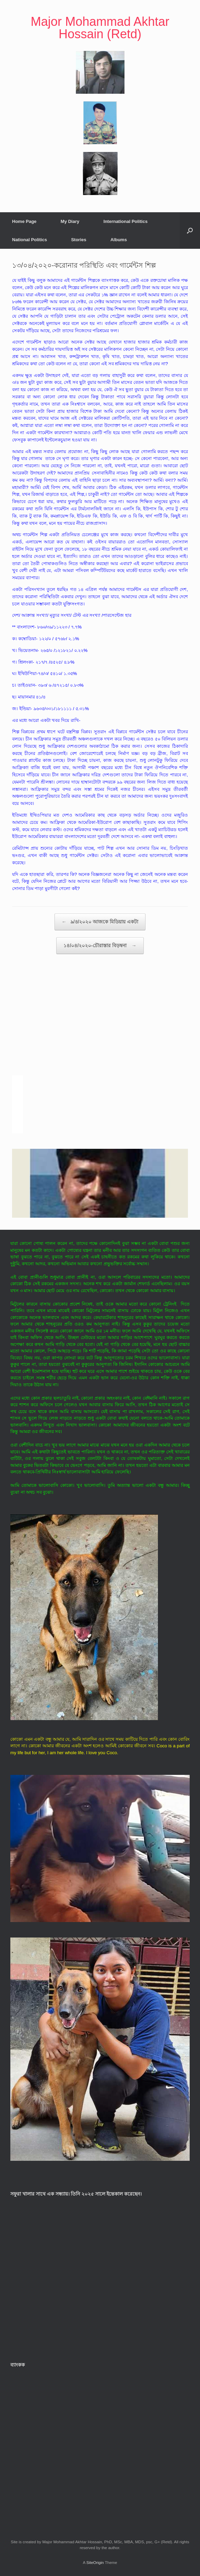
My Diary (70, 221)
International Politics (125, 221)
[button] (190, 230)
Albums (118, 239)
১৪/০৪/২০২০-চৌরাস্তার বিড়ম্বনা (99, 945)
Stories (78, 239)
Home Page (24, 221)
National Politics (29, 239)
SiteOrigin (95, 2562)
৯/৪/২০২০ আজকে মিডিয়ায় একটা (100, 922)
